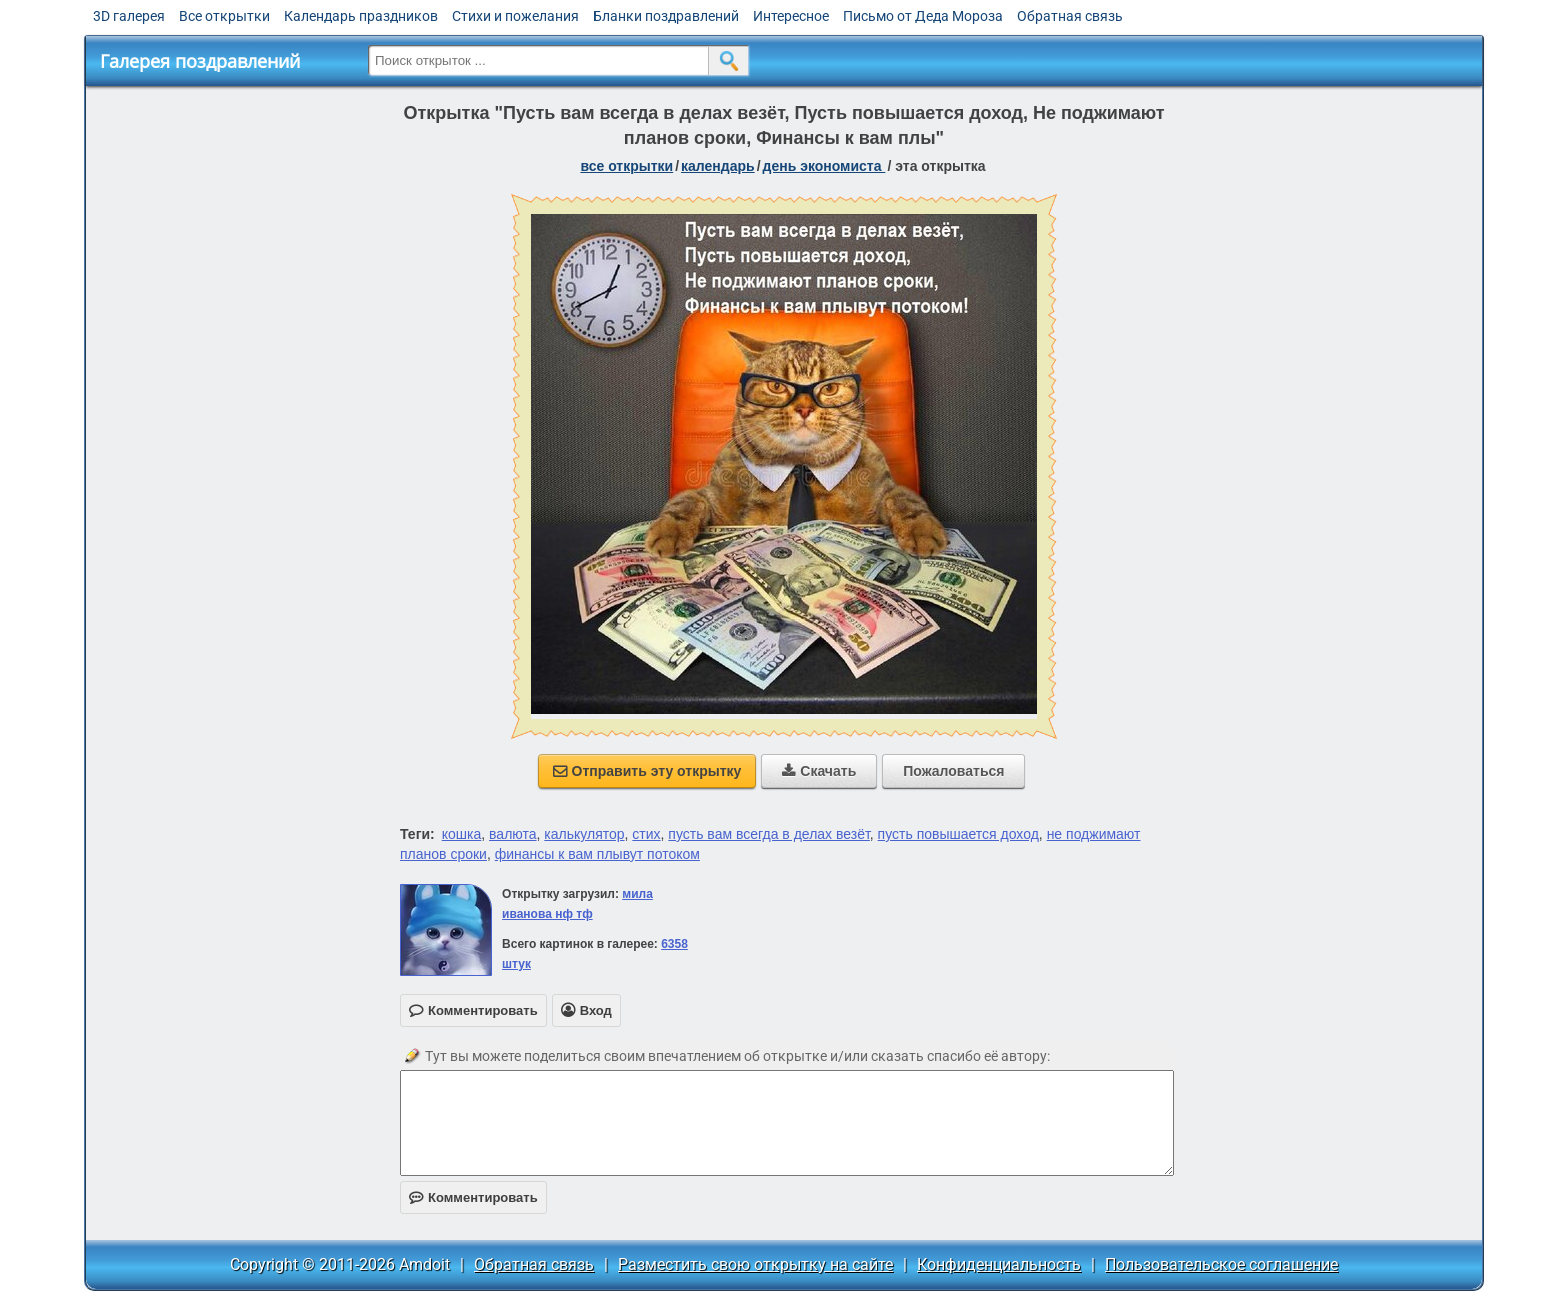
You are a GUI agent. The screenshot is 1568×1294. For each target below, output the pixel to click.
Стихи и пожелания (515, 16)
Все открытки (224, 16)
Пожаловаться (953, 771)
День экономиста (824, 166)
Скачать (819, 771)
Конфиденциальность (999, 1264)
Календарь (718, 166)
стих (646, 834)
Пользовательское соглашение (1221, 1264)
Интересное (791, 16)
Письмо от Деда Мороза (923, 16)
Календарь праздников (361, 16)
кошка (462, 834)
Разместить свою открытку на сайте (755, 1264)
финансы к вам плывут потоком (597, 854)
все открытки (626, 166)
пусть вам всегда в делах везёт (768, 834)
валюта (512, 834)
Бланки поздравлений (666, 16)
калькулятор (584, 834)
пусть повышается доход (958, 834)
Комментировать (473, 1197)
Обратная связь (1070, 16)
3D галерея (129, 16)
